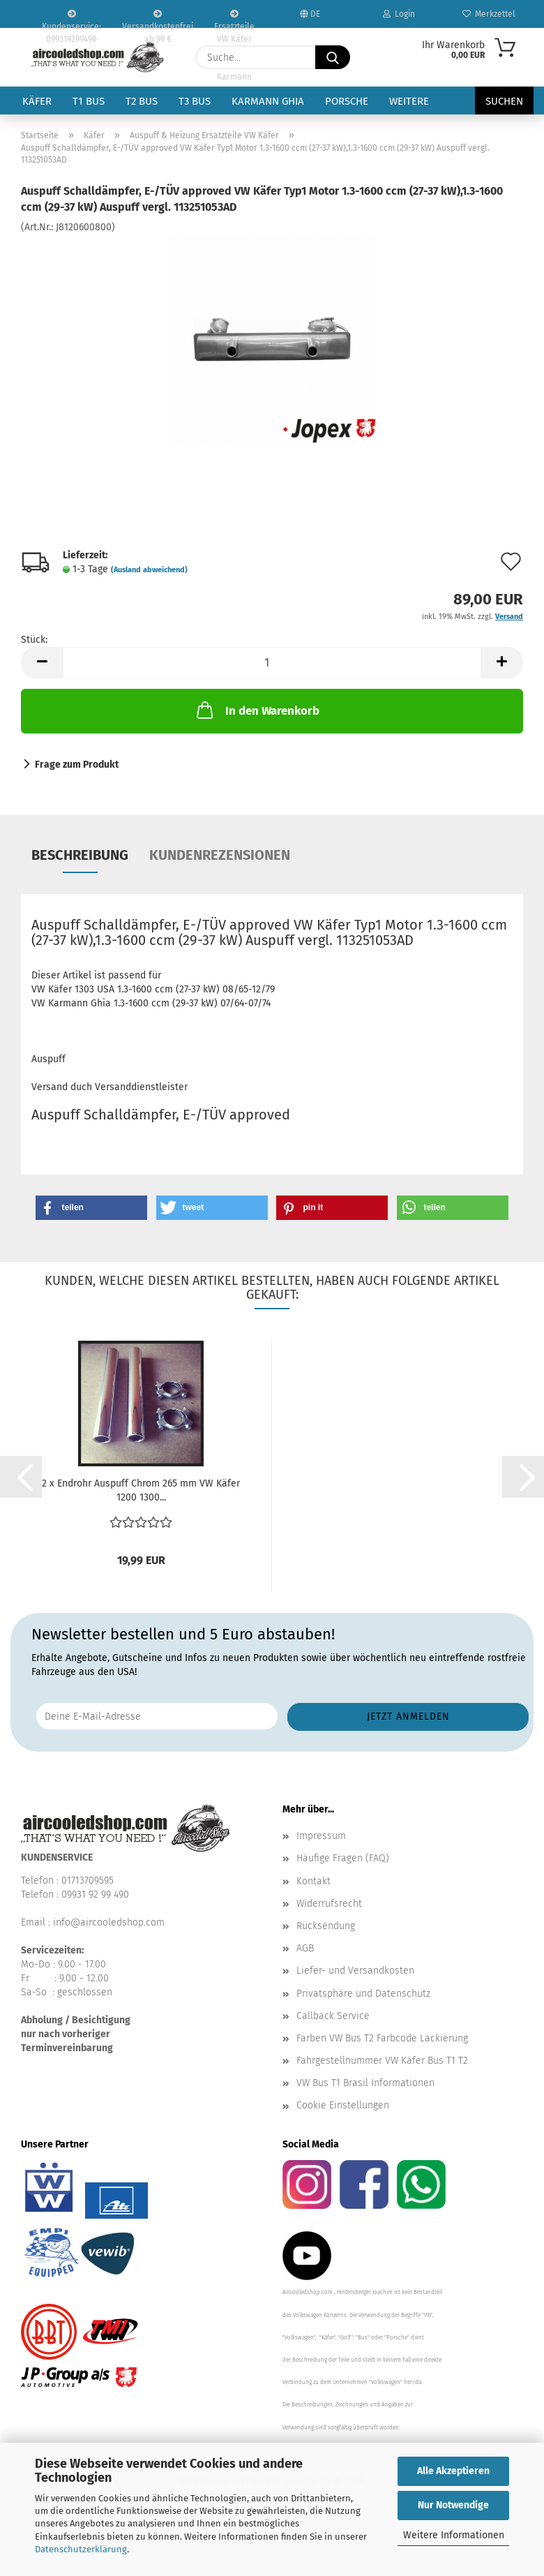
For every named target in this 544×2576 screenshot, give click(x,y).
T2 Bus (142, 101)
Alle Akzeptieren (453, 2471)
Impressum (321, 1836)
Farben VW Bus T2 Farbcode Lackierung (382, 2038)
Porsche (346, 101)
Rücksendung (325, 1926)
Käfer (37, 101)
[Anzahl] (272, 662)
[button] (42, 662)
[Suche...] (332, 57)
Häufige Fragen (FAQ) (342, 1858)
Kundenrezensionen (219, 855)
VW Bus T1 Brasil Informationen (365, 2083)
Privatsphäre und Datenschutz (363, 1994)
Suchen (504, 101)
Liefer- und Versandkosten (355, 1970)
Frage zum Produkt (77, 764)
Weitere (409, 101)
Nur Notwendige (453, 2505)
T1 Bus (89, 101)
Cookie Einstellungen (342, 2105)
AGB (305, 1948)
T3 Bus (195, 101)
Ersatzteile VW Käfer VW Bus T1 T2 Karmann (234, 19)
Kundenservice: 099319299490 (71, 19)
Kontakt (313, 1881)
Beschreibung (79, 855)
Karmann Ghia (268, 101)
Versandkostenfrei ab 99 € (157, 19)
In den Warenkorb (256, 710)
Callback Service (333, 2016)
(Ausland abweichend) (149, 569)
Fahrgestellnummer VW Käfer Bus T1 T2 (382, 2061)
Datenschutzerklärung (81, 2549)
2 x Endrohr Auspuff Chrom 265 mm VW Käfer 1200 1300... (141, 1490)
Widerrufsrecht (329, 1903)
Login (399, 14)
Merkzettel (488, 14)
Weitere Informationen (453, 2535)
